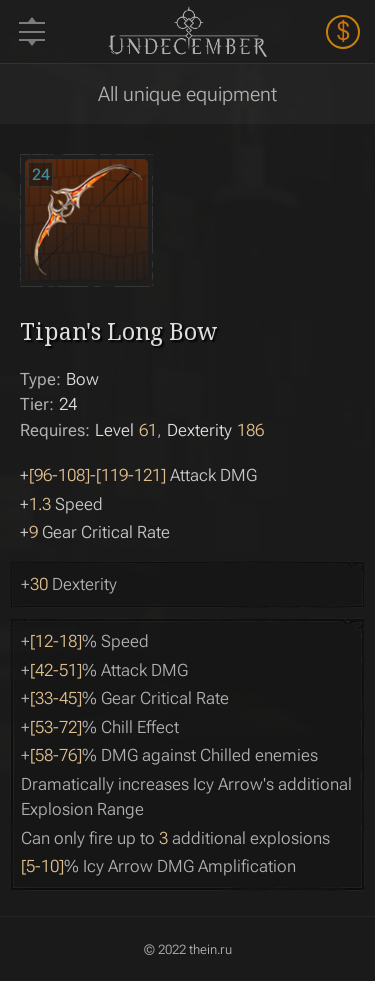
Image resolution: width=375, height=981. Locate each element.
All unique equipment (187, 94)
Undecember (187, 31)
